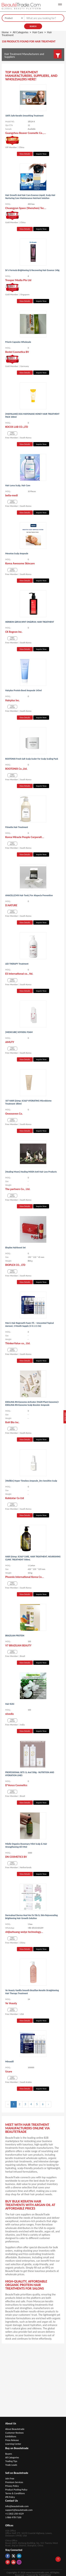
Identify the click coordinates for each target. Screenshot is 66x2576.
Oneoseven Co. (14, 1113)
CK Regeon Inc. (14, 631)
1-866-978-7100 (13, 2517)
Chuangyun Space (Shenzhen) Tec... (25, 208)
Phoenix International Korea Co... (24, 1577)
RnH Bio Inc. (12, 1422)
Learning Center (13, 2443)
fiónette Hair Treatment (16, 827)
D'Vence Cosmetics (16, 1785)
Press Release (12, 2440)
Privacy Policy (12, 2485)
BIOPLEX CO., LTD (15, 1265)
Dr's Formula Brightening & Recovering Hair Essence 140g (32, 270)
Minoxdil (9, 2061)
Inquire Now (41, 154)
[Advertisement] (33, 2382)
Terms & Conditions (15, 2493)
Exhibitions (10, 2436)
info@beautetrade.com (17, 2506)
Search (33, 26)
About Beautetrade (14, 2429)
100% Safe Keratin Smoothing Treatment (24, 115)
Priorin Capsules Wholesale (18, 342)
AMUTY (9, 1042)
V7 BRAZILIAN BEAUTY (18, 1645)
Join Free (9, 2478)
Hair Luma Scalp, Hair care (17, 485)
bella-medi (11, 495)
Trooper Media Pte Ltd (18, 280)
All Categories (12, 2457)
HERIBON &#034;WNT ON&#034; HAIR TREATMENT (29, 622)
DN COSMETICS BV (16, 1856)
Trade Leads (11, 2464)
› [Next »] (48, 2104)
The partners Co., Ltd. (17, 1189)
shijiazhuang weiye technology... (24, 1932)
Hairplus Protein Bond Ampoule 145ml (23, 690)
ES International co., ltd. (19, 973)
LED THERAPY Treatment (17, 963)
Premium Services (14, 2482)
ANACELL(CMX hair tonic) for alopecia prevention (29, 895)
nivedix (9, 1714)
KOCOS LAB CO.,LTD (16, 426)
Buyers (8, 2453)
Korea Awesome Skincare (20, 563)
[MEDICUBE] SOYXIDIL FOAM (19, 1032)
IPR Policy (10, 2497)
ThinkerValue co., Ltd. (17, 1343)
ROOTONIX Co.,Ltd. (16, 768)
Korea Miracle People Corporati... (24, 837)
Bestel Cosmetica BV (17, 352)
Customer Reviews (14, 2432)
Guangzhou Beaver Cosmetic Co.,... (25, 133)
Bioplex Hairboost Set (15, 1247)
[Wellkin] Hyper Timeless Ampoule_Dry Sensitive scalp (31, 1480)
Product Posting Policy (16, 2489)
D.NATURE (11, 905)
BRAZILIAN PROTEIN (14, 1635)
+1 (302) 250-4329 (14, 2513)
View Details (25, 154)
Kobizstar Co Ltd (14, 1498)
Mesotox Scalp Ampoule (16, 553)
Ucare (8, 2071)
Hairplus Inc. (12, 700)
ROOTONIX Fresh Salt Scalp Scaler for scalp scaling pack (31, 758)
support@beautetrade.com (19, 2510)
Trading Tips (11, 2461)
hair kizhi (9, 1704)
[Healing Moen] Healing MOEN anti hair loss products (31, 1171)
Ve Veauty (11, 2003)
